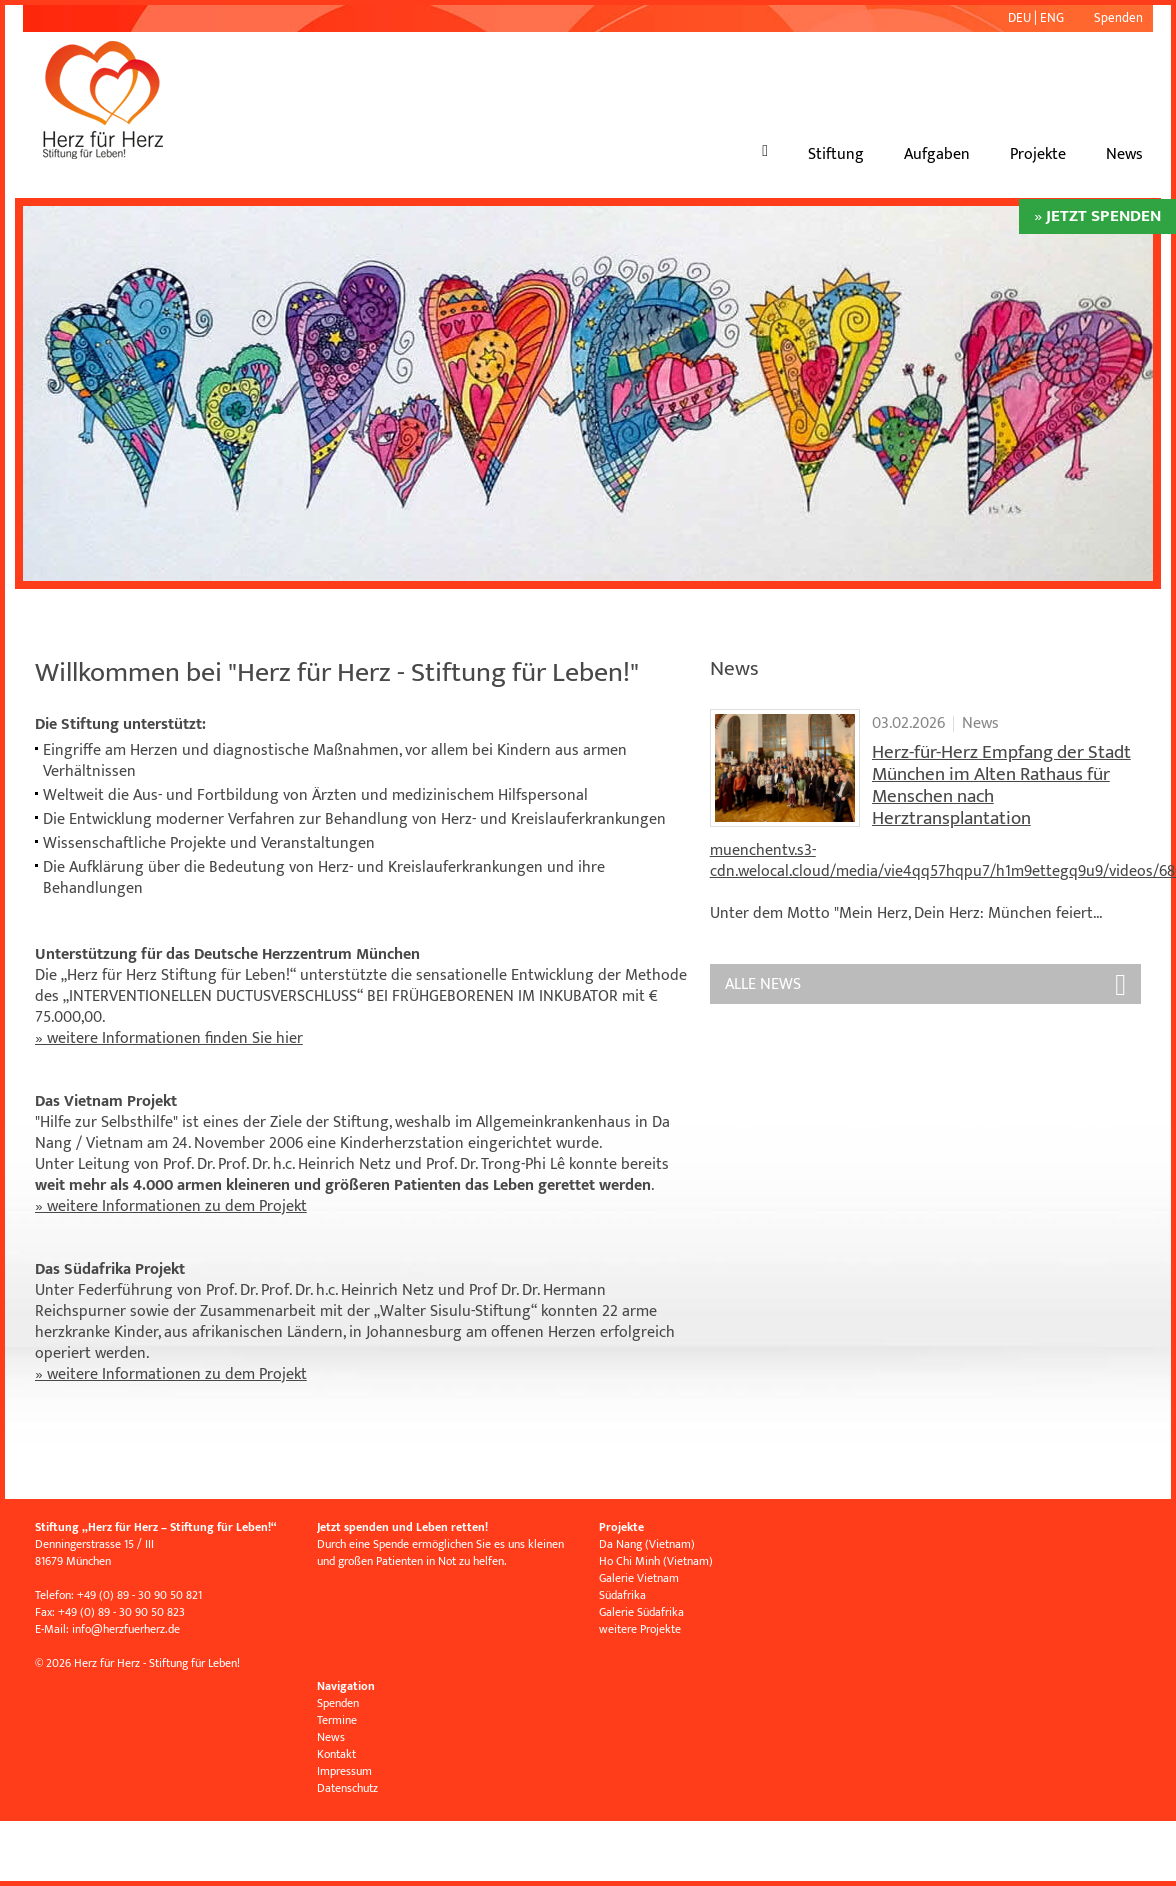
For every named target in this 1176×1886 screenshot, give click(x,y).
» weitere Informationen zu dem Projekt (171, 1206)
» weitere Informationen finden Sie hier (169, 1038)
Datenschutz (347, 1788)
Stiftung (836, 154)
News (1124, 154)
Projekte (1038, 154)
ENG (1052, 18)
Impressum (344, 1771)
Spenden (1118, 18)
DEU (1019, 18)
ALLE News (763, 984)
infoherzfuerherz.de (126, 1629)
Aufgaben (937, 154)
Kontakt (336, 1754)
